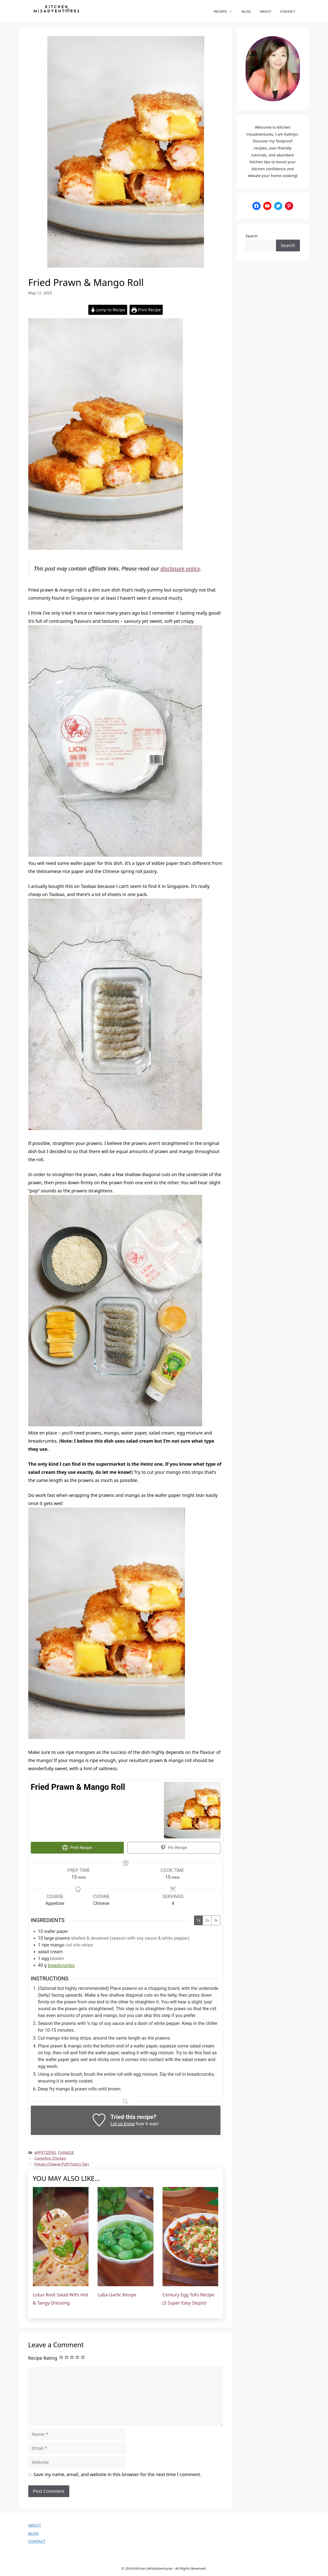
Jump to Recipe (107, 309)
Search (252, 235)
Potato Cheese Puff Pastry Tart (61, 2164)
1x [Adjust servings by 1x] (198, 1920)
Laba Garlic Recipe (117, 2295)
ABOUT (265, 11)
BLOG (246, 11)
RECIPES (225, 11)
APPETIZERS (45, 2152)
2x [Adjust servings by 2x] (207, 1920)
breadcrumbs (61, 1965)
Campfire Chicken (50, 2158)
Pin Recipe (173, 1847)
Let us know (122, 2123)
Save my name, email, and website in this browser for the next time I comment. (117, 2474)
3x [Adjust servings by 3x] (216, 1920)
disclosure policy (180, 568)
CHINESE (66, 2152)
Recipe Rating (42, 2358)
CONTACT (287, 11)
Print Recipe (146, 309)
